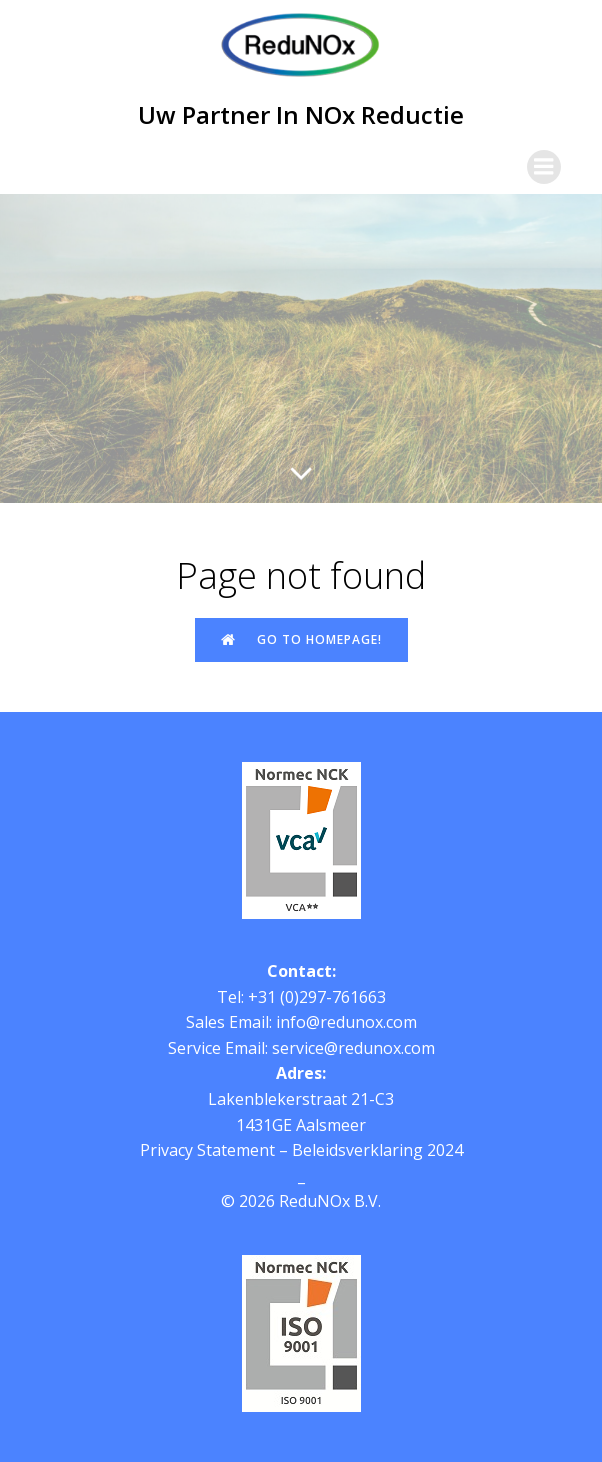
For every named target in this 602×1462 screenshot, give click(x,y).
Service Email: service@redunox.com (301, 1048)
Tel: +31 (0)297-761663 (301, 997)
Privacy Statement (207, 1150)
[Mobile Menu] (544, 167)
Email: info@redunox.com (323, 1022)
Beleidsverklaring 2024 (377, 1150)
